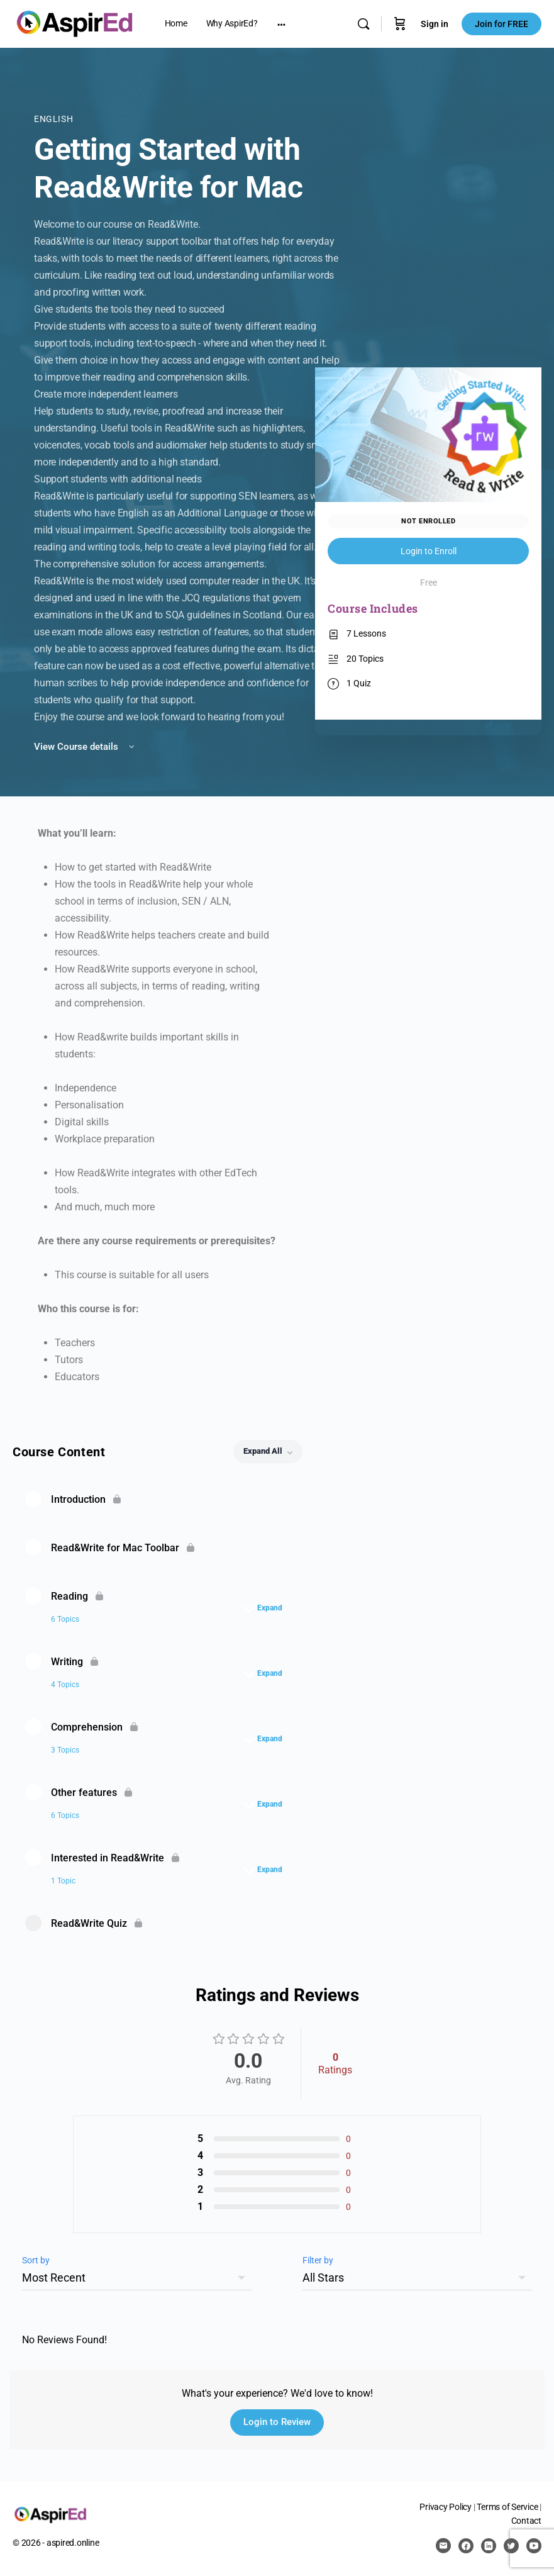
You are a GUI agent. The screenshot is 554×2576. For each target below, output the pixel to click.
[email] (443, 2545)
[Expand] (266, 1608)
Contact (526, 2521)
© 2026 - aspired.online (56, 2543)
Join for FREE (501, 24)
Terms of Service (507, 2507)
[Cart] (400, 24)
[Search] (363, 23)
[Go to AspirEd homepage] (74, 22)
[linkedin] (488, 2545)
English (53, 119)
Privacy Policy (445, 2507)
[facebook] (466, 2545)
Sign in (434, 24)
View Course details (85, 746)
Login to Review (277, 2422)
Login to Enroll (429, 551)
